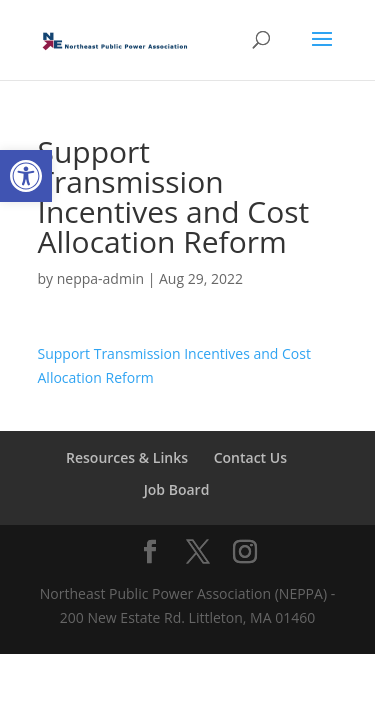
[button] (26, 176)
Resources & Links (127, 457)
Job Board (177, 489)
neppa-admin (100, 278)
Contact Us (250, 457)
